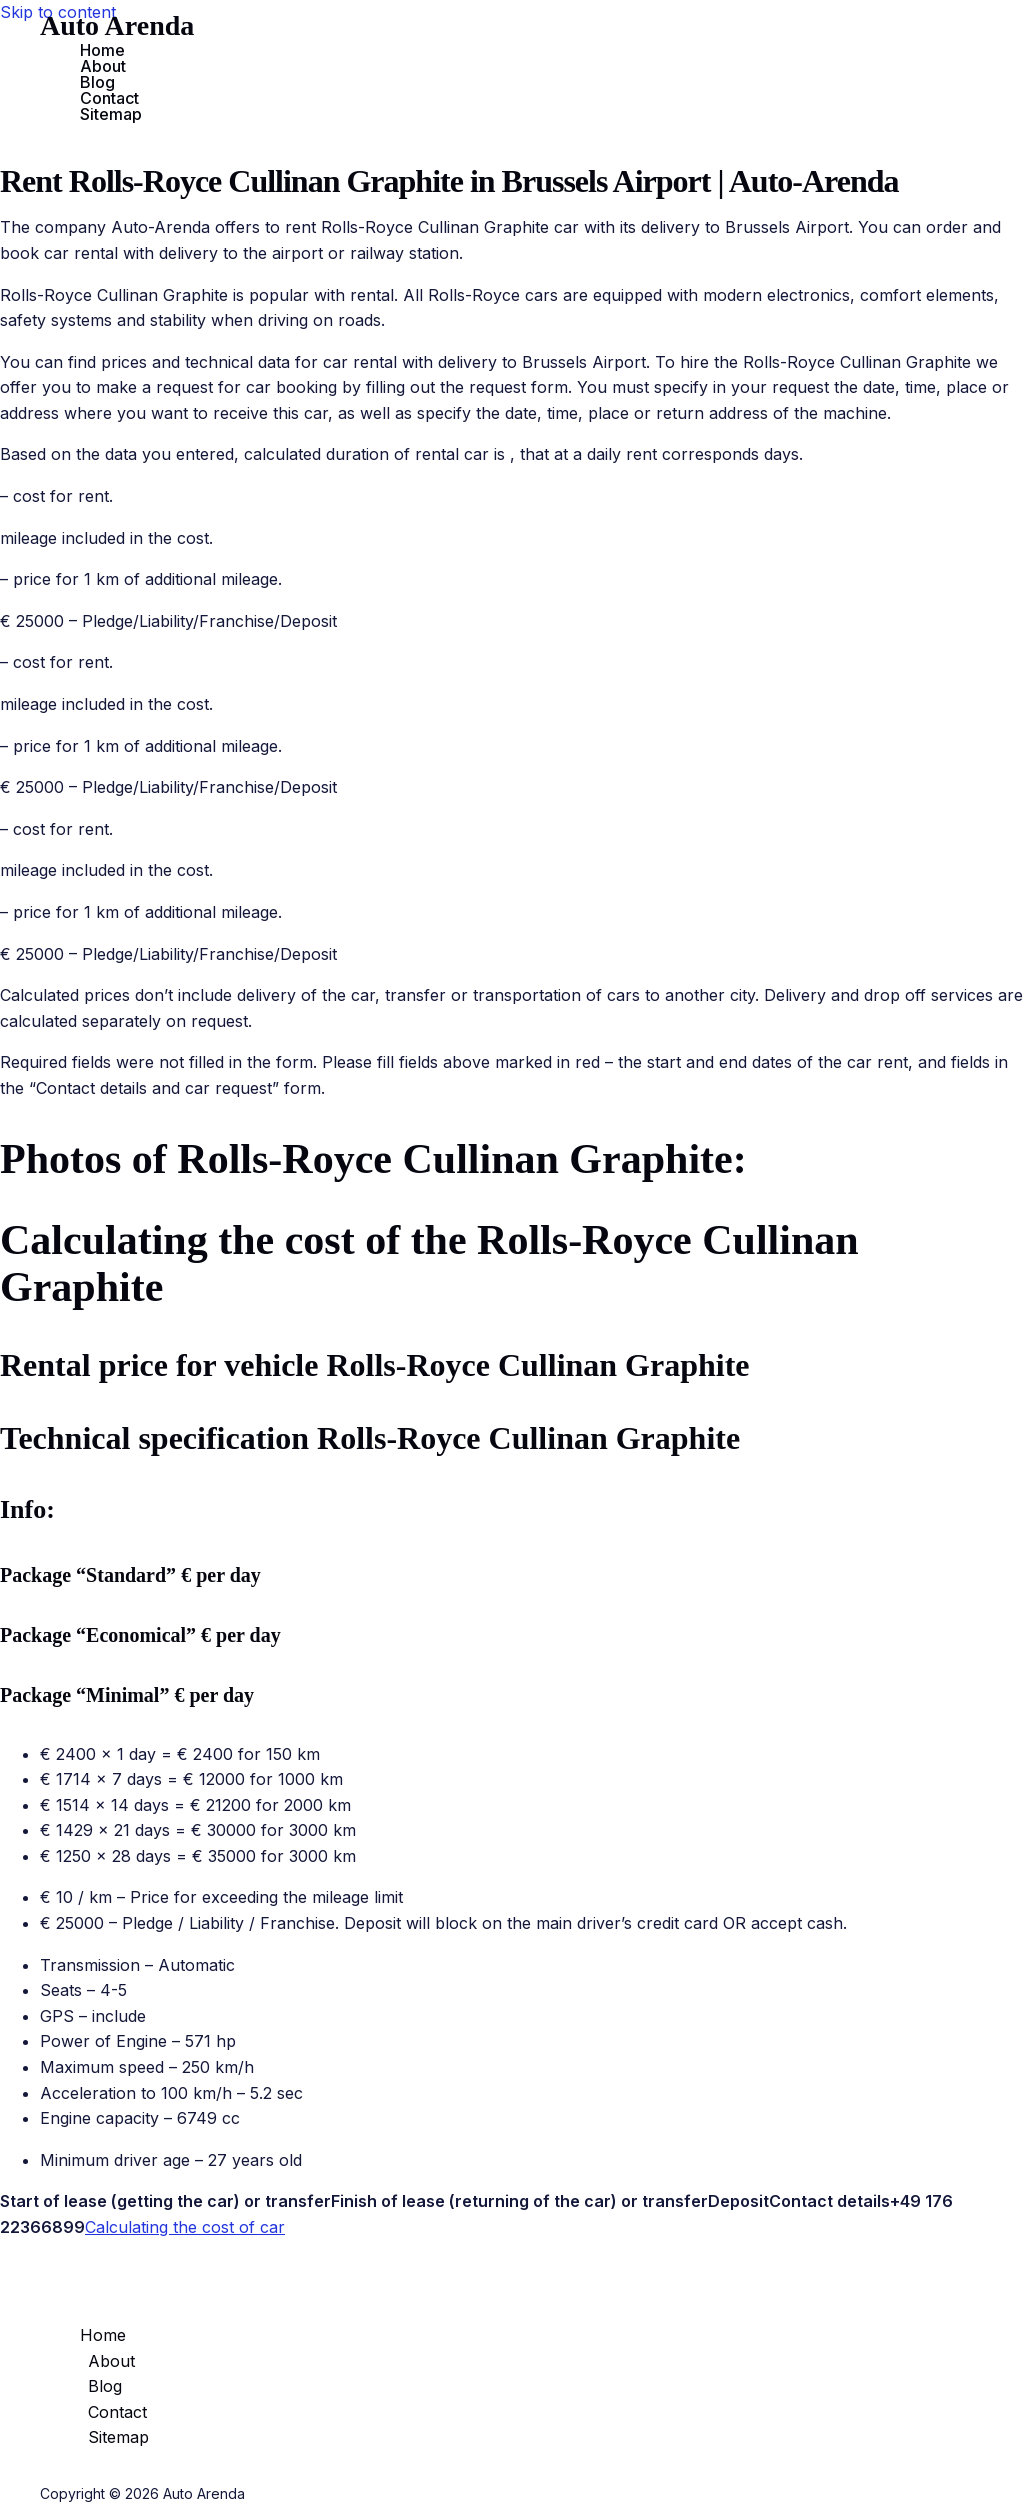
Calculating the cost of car (185, 2227)
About (103, 66)
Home (102, 50)
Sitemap (111, 114)
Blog (97, 82)
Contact (109, 98)
